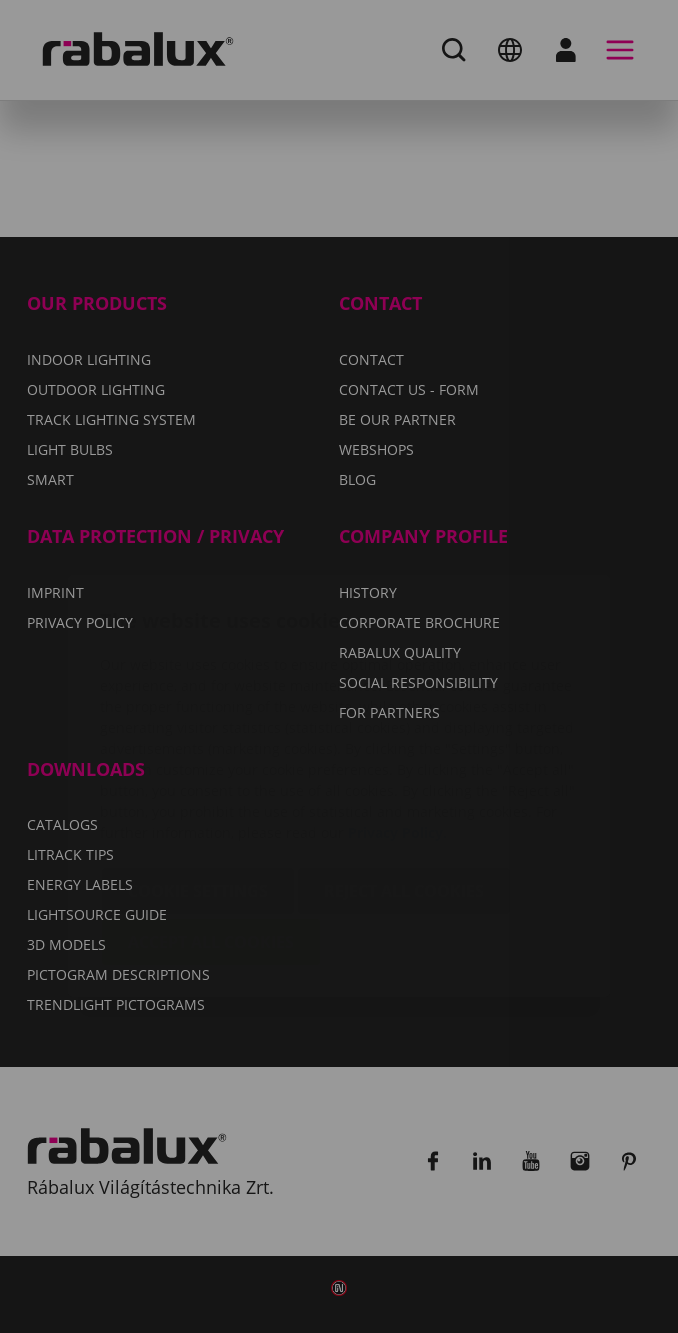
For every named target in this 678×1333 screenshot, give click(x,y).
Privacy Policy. (397, 713)
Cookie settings (198, 772)
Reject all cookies (404, 772)
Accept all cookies (211, 823)
